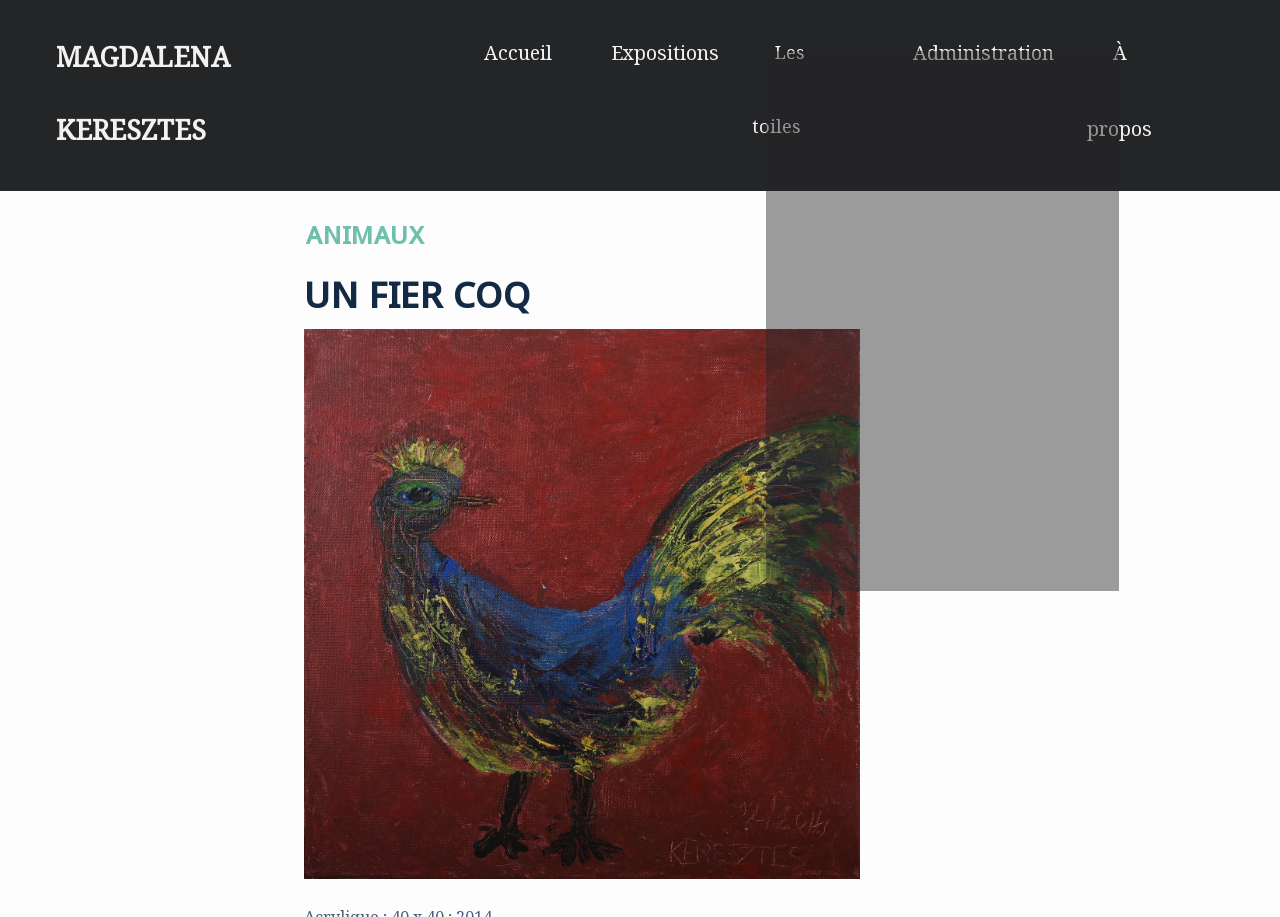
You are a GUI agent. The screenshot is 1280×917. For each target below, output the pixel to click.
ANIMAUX (365, 229)
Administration (993, 52)
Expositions (681, 52)
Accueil (543, 52)
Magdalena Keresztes (221, 44)
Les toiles (829, 52)
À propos (1156, 52)
